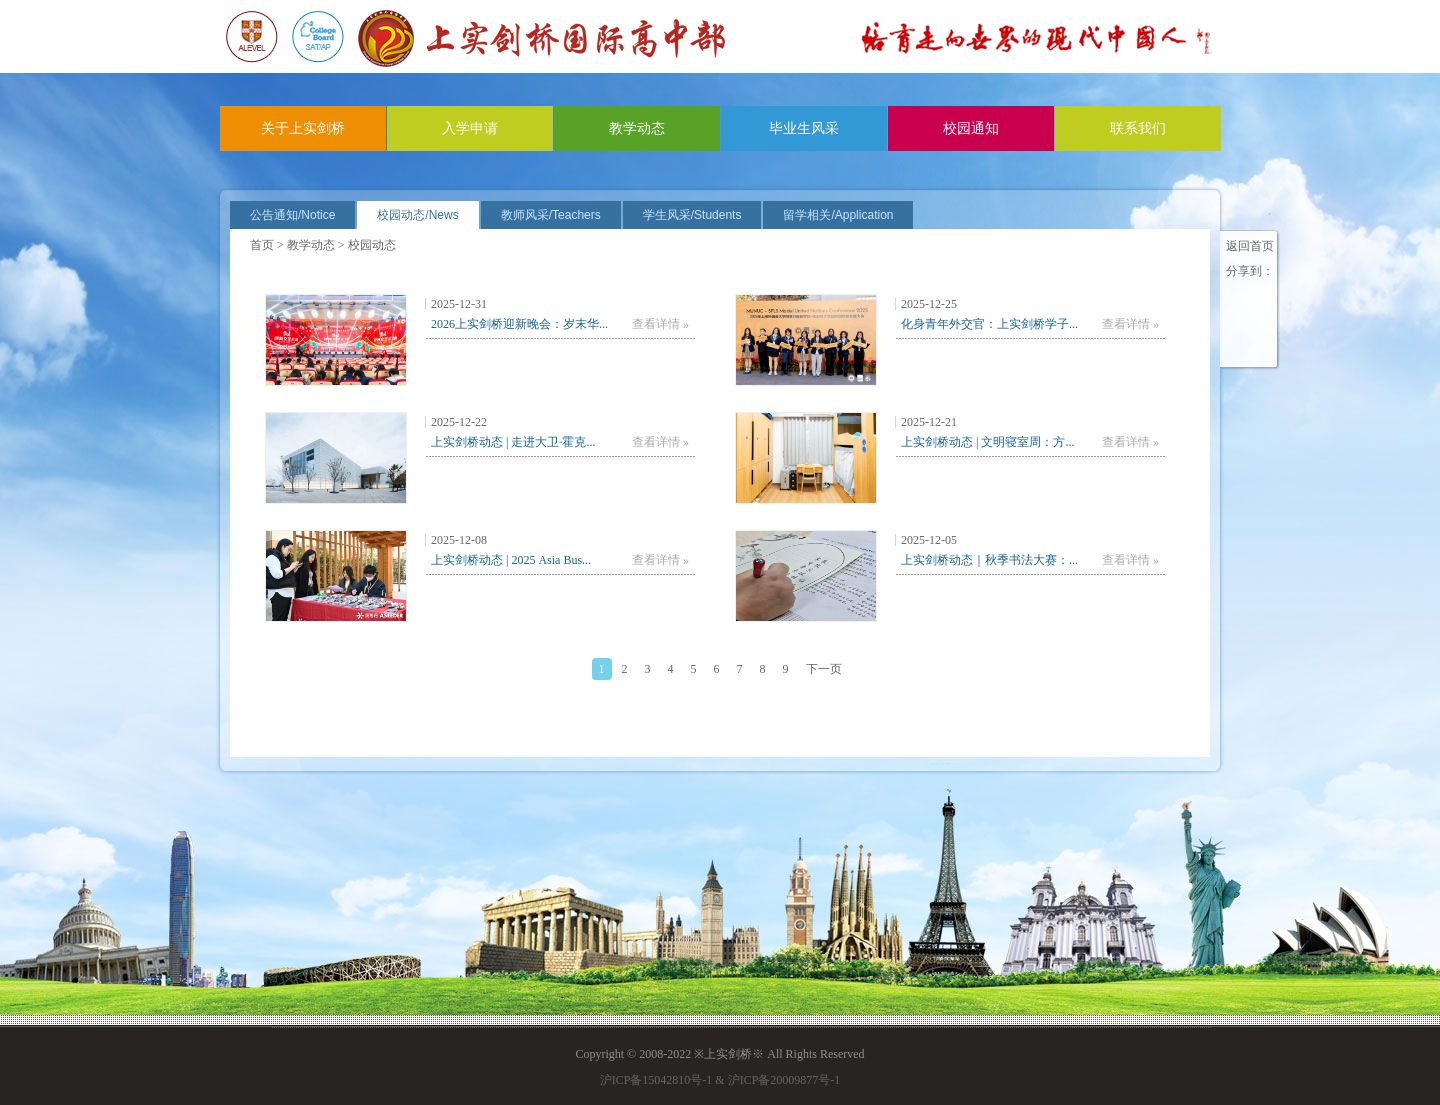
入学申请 (470, 128)
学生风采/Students (692, 215)
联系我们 (1138, 128)
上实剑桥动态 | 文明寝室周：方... (987, 442)
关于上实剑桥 (303, 128)
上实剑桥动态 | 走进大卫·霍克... (513, 442)
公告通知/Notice (292, 215)
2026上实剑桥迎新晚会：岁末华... (519, 324)
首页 (262, 245)
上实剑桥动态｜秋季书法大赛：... (989, 560)
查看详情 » (660, 324)
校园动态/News (417, 215)
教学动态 (637, 128)
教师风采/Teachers (551, 215)
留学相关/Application (838, 215)
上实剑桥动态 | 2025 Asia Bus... (511, 560)
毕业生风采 (804, 128)
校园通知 (971, 128)
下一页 (824, 669)
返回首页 (1250, 246)
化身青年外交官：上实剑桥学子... (989, 324)
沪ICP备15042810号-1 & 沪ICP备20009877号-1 (720, 1080)
